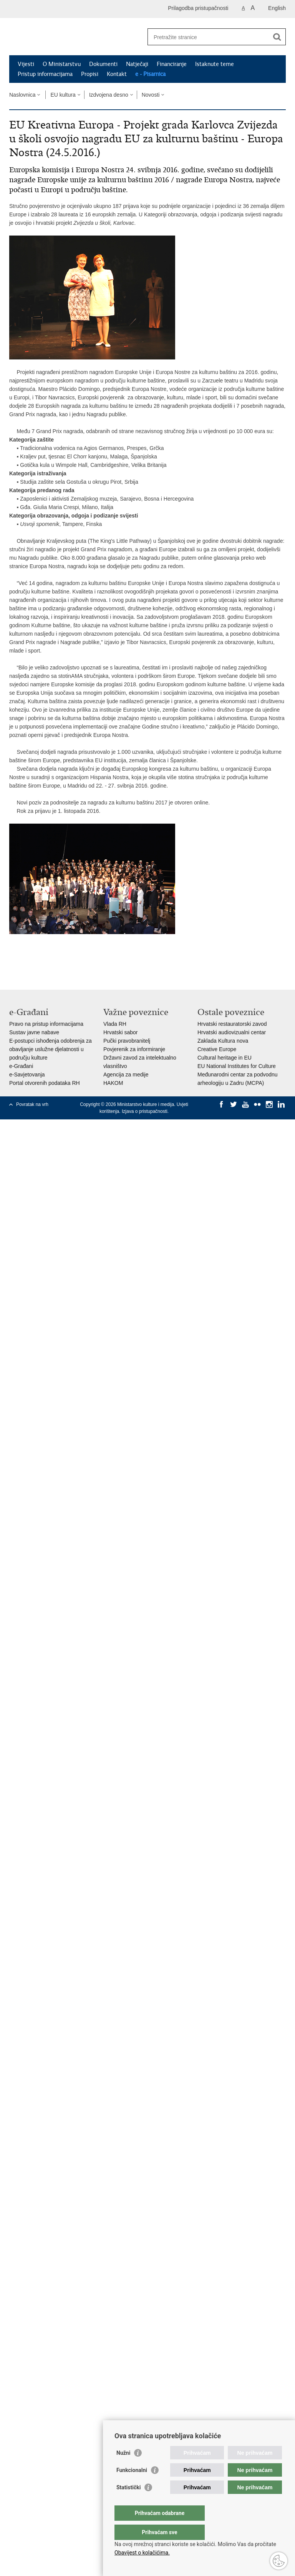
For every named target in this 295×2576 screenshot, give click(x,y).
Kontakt (117, 74)
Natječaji (137, 64)
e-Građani (21, 1066)
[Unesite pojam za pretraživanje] (208, 37)
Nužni (123, 2468)
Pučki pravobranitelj (126, 1041)
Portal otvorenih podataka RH (44, 1083)
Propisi (89, 74)
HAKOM (113, 1083)
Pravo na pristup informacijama (46, 1024)
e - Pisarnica (150, 74)
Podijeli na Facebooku (30, 962)
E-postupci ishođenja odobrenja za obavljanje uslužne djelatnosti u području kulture (50, 1049)
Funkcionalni (131, 2485)
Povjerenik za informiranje (134, 1049)
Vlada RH (114, 1024)
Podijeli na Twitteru (46, 962)
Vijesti (26, 64)
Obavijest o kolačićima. (142, 2553)
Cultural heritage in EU (224, 1058)
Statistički (128, 2503)
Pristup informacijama (45, 74)
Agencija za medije (126, 1074)
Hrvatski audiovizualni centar (231, 1032)
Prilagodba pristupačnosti (198, 8)
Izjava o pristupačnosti (144, 1111)
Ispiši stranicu (13, 962)
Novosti (151, 95)
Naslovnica (22, 95)
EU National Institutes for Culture (236, 1066)
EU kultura (62, 95)
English (277, 8)
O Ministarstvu (62, 64)
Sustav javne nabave (34, 1032)
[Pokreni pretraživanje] (276, 37)
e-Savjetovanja (27, 1074)
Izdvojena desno (108, 95)
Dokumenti (103, 64)
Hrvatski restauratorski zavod (232, 1024)
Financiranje (172, 64)
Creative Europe (216, 1049)
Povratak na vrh (32, 1104)
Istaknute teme (214, 64)
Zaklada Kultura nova (222, 1041)
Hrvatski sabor (120, 1032)
